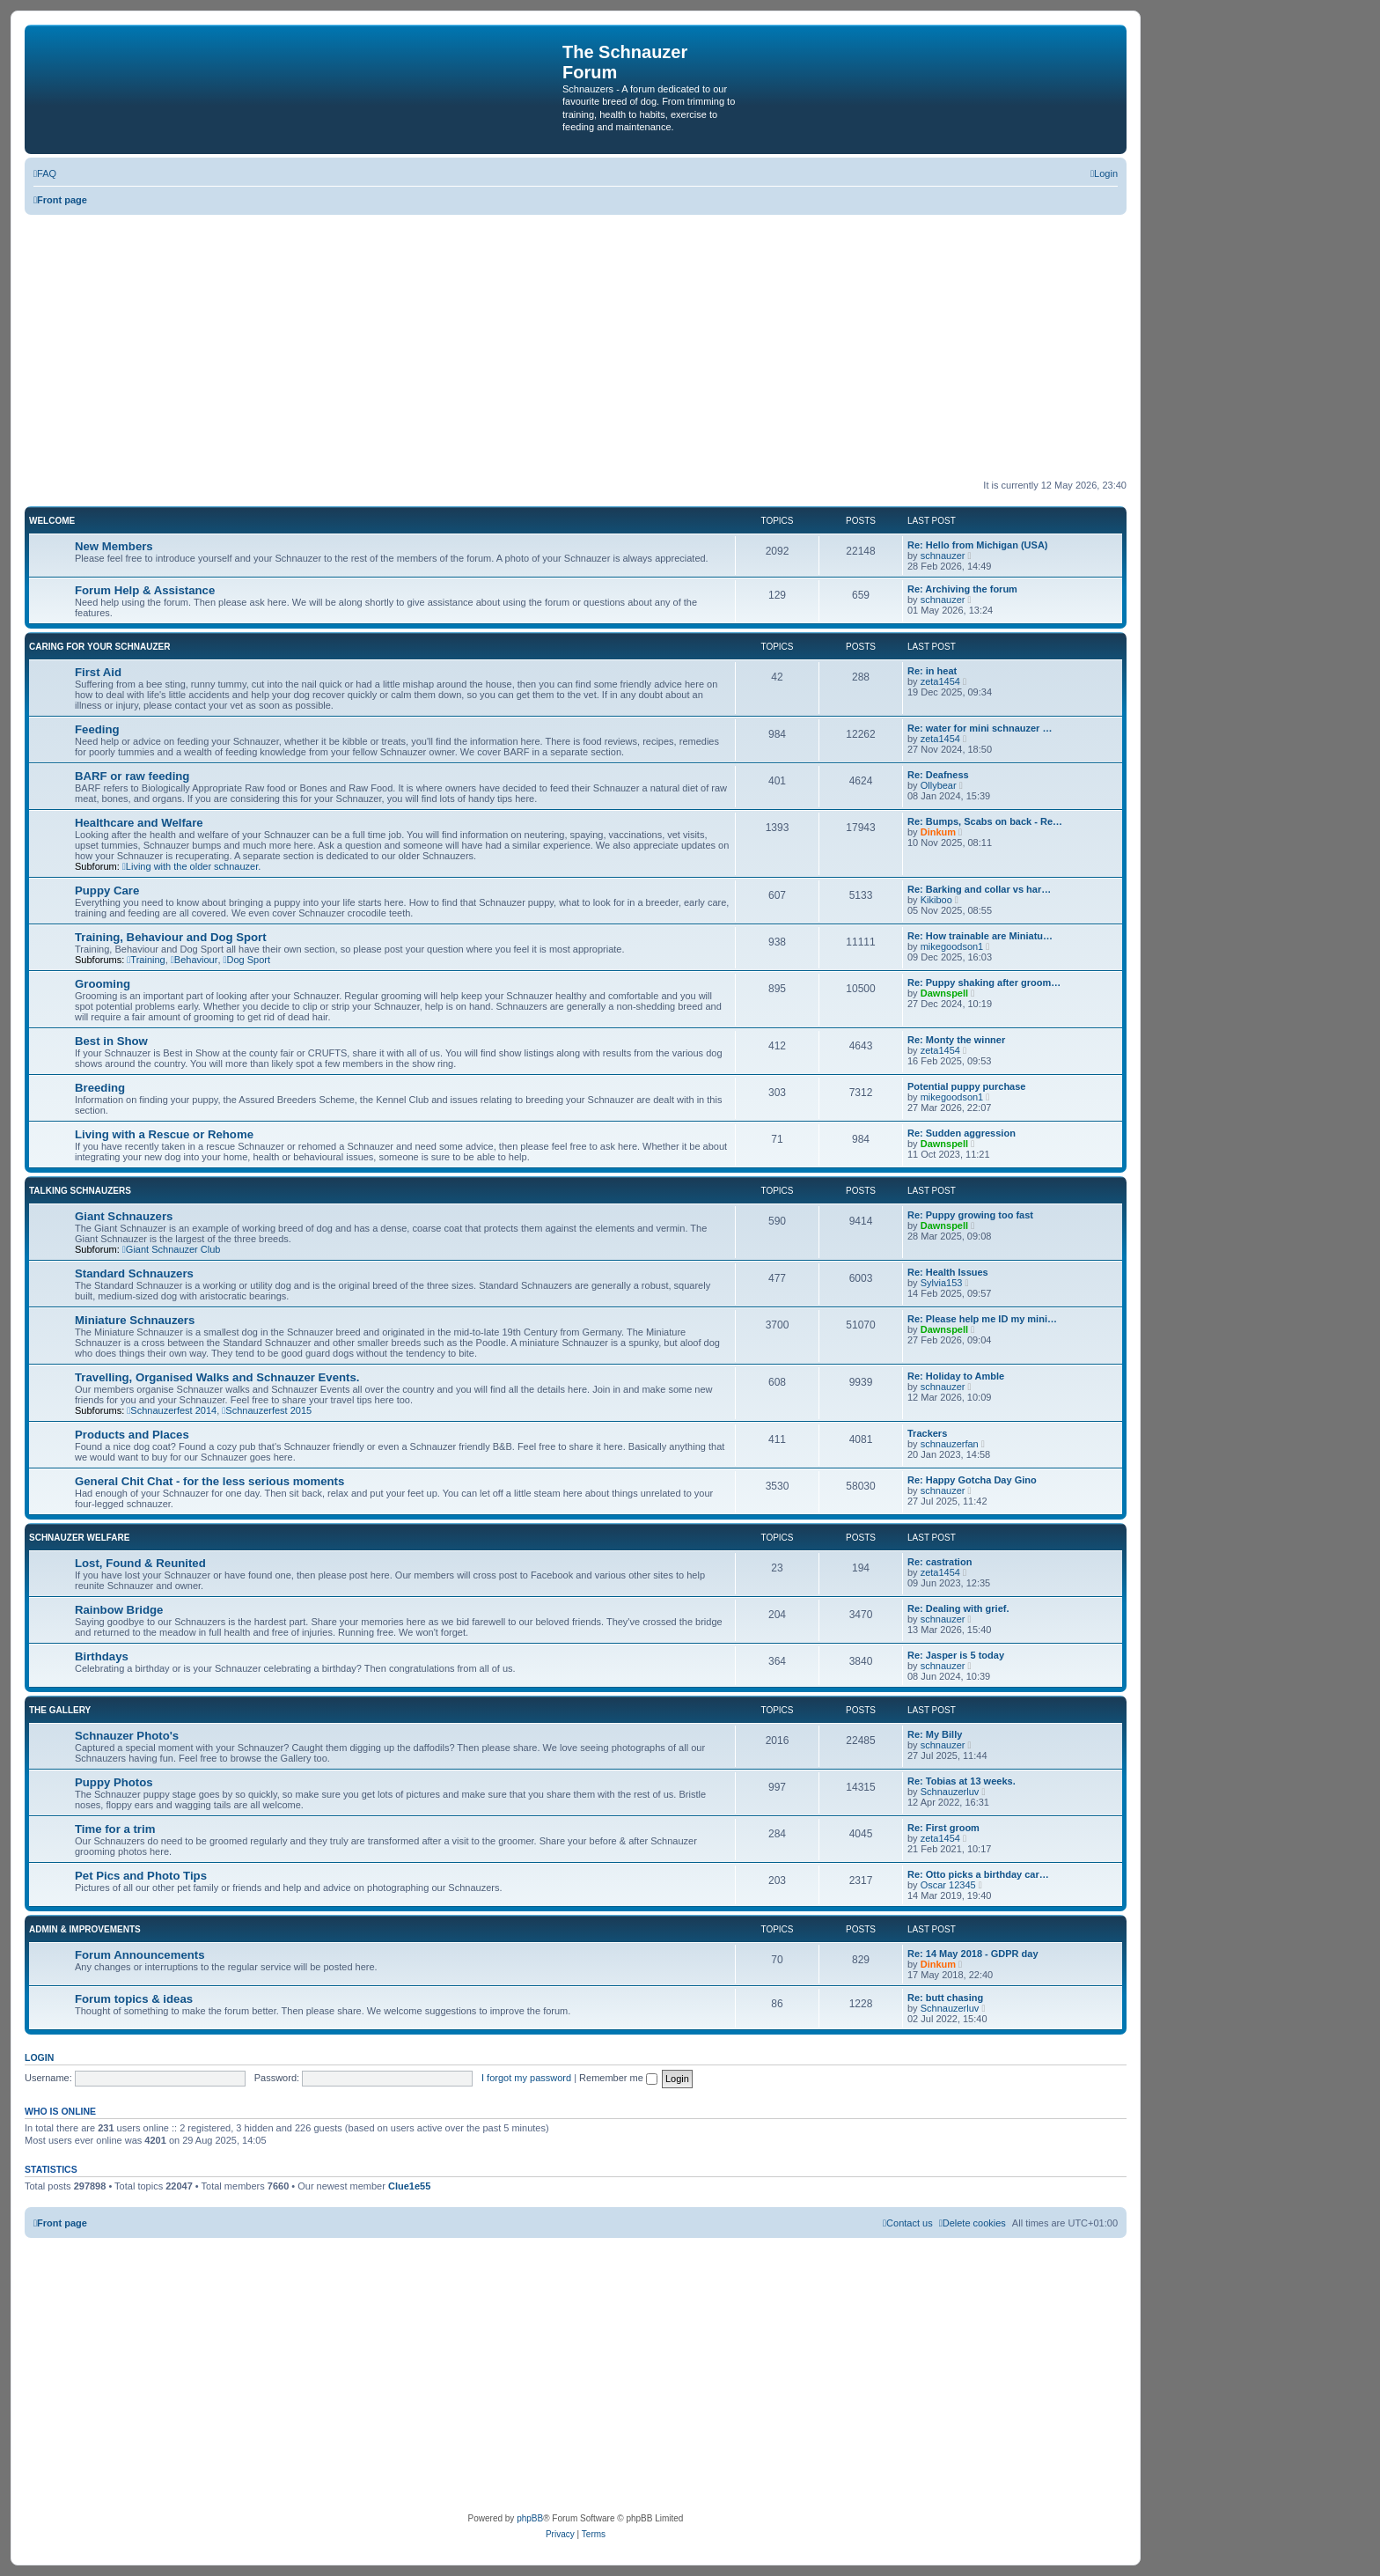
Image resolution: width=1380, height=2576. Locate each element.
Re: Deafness (938, 774)
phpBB (530, 2518)
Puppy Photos (114, 1782)
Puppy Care (107, 890)
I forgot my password (526, 2077)
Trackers (927, 1433)
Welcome (52, 521)
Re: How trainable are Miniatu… (980, 936)
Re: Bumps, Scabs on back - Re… (984, 821)
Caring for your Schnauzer (99, 646)
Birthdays (101, 1656)
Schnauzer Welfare (79, 1537)
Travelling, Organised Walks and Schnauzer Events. (217, 1377)
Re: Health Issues (947, 1272)
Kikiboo (936, 899)
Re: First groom (943, 1827)
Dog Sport (247, 959)
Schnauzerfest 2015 (267, 1410)
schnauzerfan (950, 1444)
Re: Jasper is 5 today (955, 1655)
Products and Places (132, 1434)
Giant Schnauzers (123, 1216)
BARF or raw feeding (132, 776)
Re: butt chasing (945, 1997)
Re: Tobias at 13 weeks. (961, 1781)
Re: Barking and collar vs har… (979, 889)
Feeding (97, 729)
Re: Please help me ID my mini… (982, 1319)
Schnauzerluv (950, 1791)
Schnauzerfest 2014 (172, 1410)
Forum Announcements (140, 1954)
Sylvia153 (942, 1282)
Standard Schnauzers (134, 1273)
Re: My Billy (934, 1734)
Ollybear (939, 785)
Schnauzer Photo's (127, 1735)
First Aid (98, 672)
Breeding (100, 1087)
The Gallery (60, 1710)
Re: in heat (932, 671)
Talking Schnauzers (80, 1191)
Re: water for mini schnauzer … (979, 728)
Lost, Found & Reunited (140, 1563)
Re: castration (939, 1562)
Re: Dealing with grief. (958, 1608)
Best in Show (111, 1041)
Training (146, 959)
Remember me (618, 2077)
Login (39, 2057)
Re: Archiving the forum (962, 589)
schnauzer (943, 555)
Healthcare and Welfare (139, 822)
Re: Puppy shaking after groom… (984, 982)
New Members (114, 546)
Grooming (102, 983)
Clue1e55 (409, 2186)
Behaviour (194, 959)
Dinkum (938, 832)
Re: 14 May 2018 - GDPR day (973, 1953)
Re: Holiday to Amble (955, 1376)
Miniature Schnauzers (135, 1320)
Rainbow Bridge (119, 1609)
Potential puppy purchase (966, 1086)
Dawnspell (944, 993)
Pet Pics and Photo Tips (141, 1875)
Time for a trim (115, 1829)
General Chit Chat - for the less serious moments (209, 1481)
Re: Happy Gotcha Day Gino (972, 1480)
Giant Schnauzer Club (171, 1249)
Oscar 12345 (948, 1885)
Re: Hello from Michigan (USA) (977, 545)
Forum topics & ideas (134, 1999)
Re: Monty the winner (956, 1039)
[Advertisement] (576, 347)
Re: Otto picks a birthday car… (978, 1874)
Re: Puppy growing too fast (970, 1215)
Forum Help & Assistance (145, 590)
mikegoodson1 (952, 946)
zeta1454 (940, 681)
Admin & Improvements (85, 1929)
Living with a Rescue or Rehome (164, 1134)
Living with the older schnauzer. (191, 866)
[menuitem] (44, 173)
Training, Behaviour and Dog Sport (171, 937)
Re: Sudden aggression (961, 1133)
